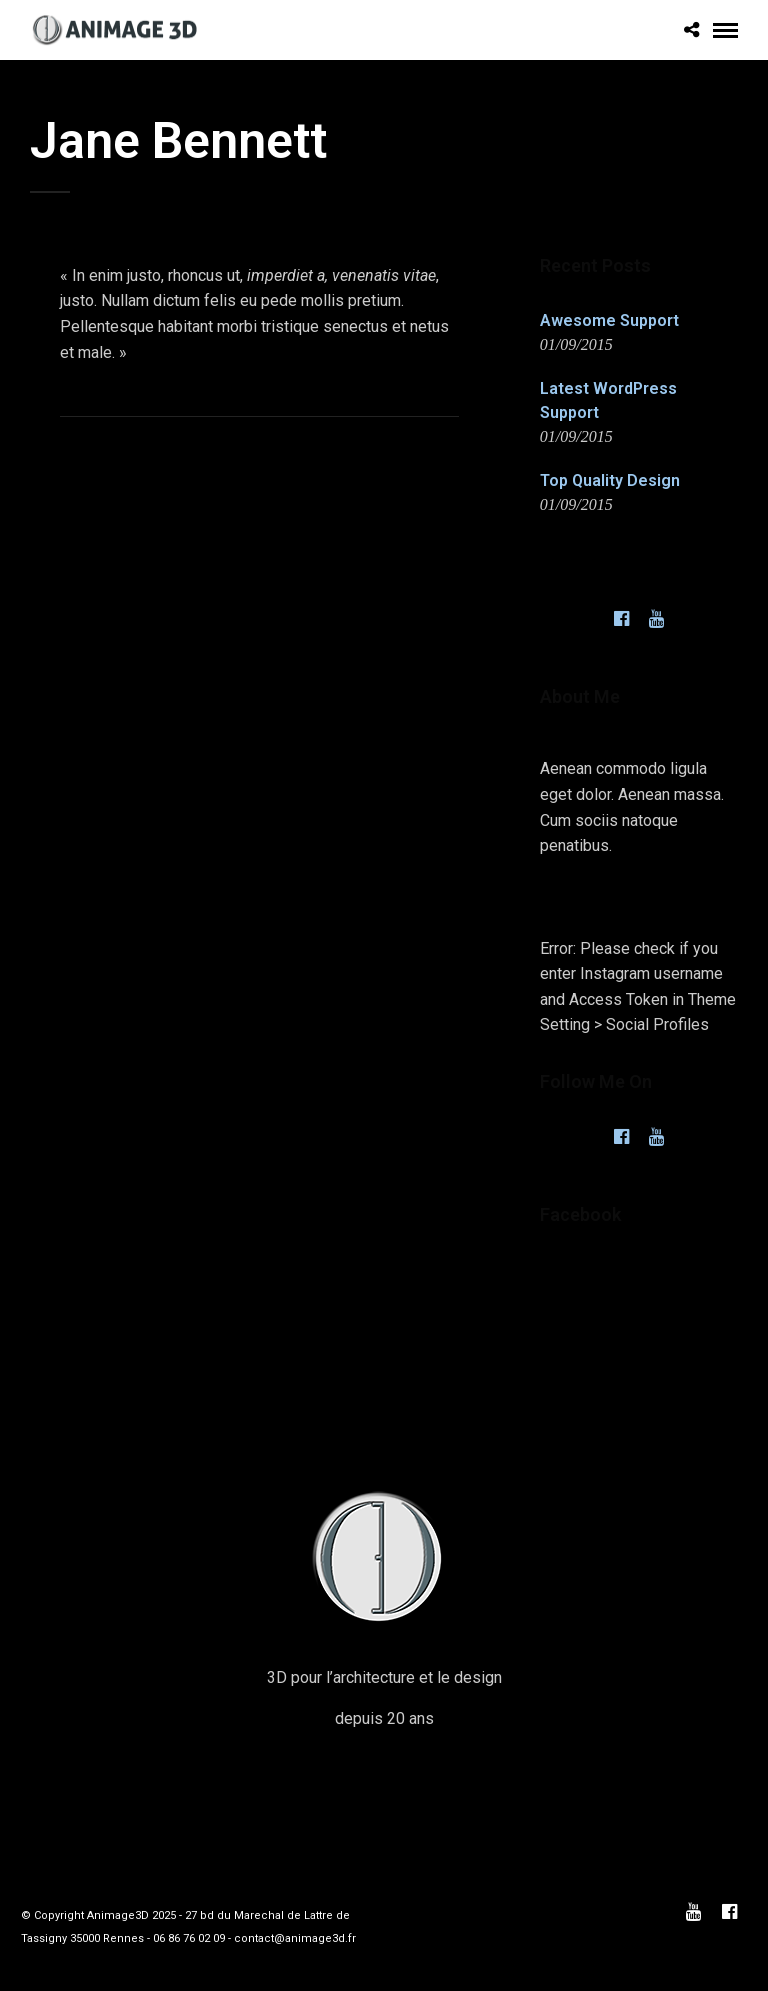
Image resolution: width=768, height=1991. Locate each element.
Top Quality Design (610, 480)
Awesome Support (609, 320)
